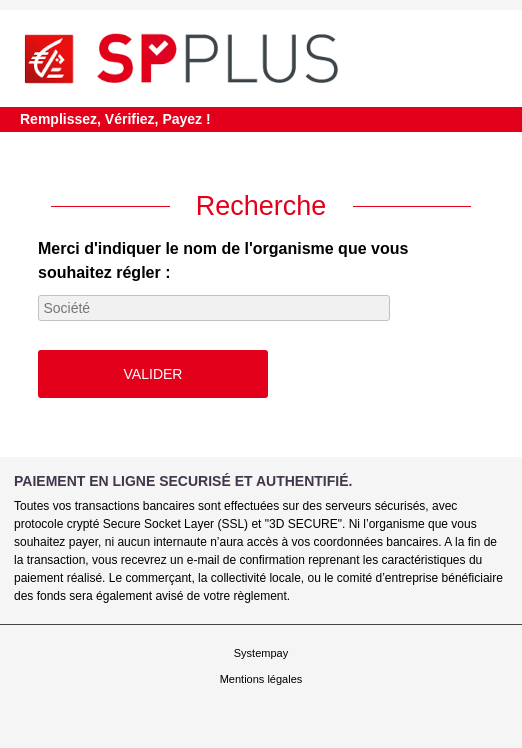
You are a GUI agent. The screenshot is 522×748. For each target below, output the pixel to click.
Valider (153, 374)
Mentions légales (261, 679)
